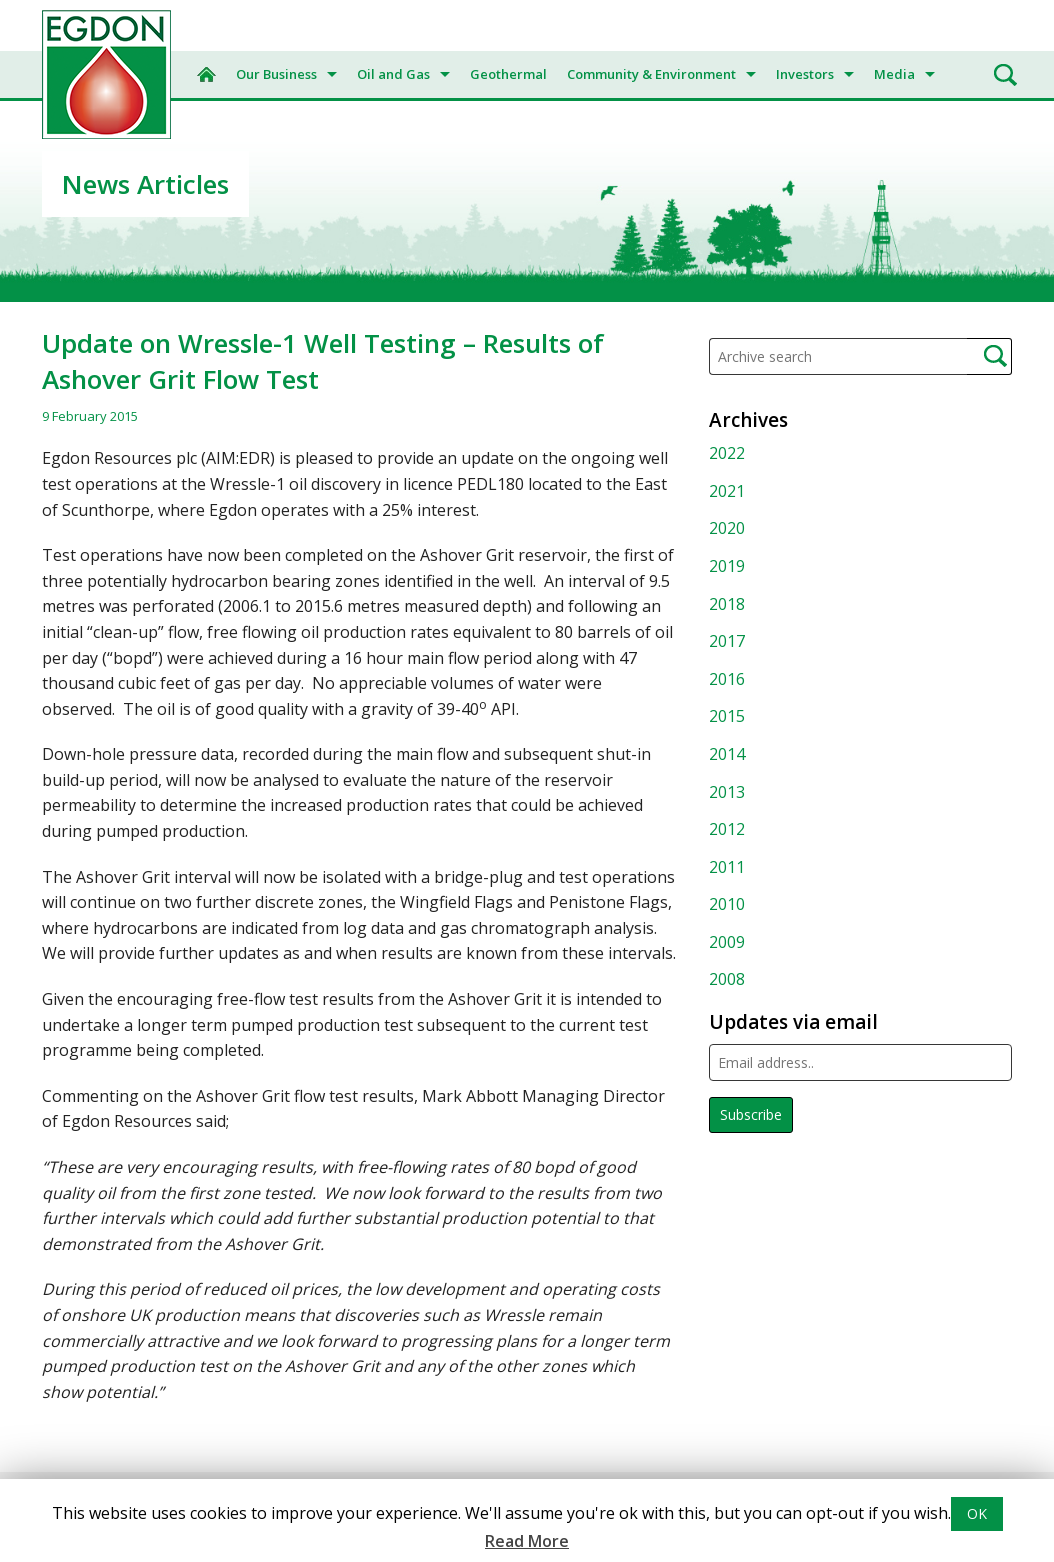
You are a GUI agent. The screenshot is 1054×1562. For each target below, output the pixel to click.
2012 (727, 829)
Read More (527, 1541)
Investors (805, 74)
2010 (727, 904)
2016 (727, 679)
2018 (727, 604)
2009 (727, 942)
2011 (727, 867)
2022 (727, 453)
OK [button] (977, 1513)
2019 (727, 566)
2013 (727, 792)
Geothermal (508, 74)
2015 (727, 716)
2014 (727, 754)
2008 (727, 979)
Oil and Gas (393, 74)
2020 (727, 528)
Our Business (276, 74)
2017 (727, 641)
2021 (727, 491)
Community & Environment (651, 74)
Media (894, 74)
